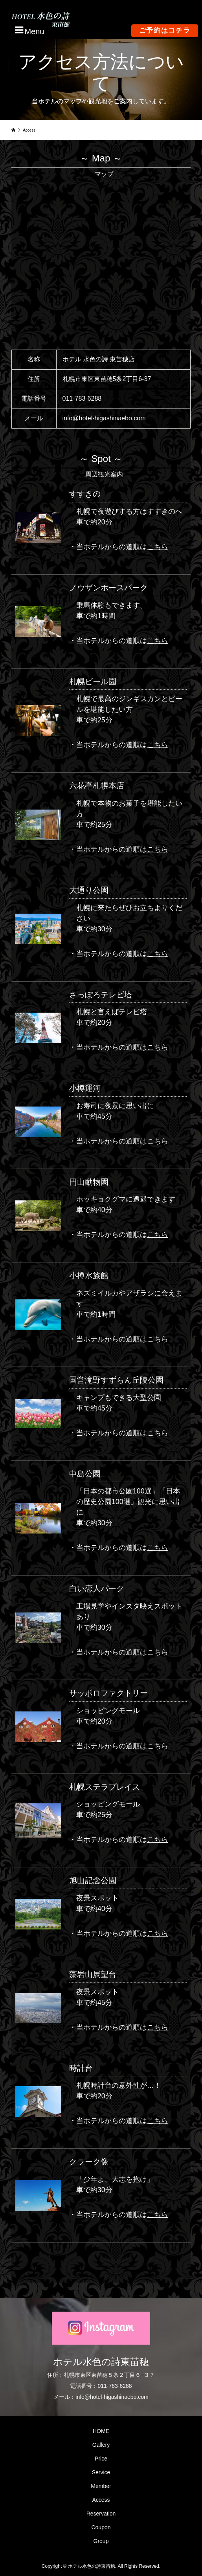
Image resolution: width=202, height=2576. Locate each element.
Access (101, 2500)
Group (101, 2541)
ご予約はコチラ (165, 30)
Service (101, 2472)
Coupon (100, 2527)
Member (101, 2486)
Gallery (101, 2445)
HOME (101, 2431)
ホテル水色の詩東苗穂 (101, 2362)
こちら (157, 547)
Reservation (101, 2513)
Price (101, 2458)
